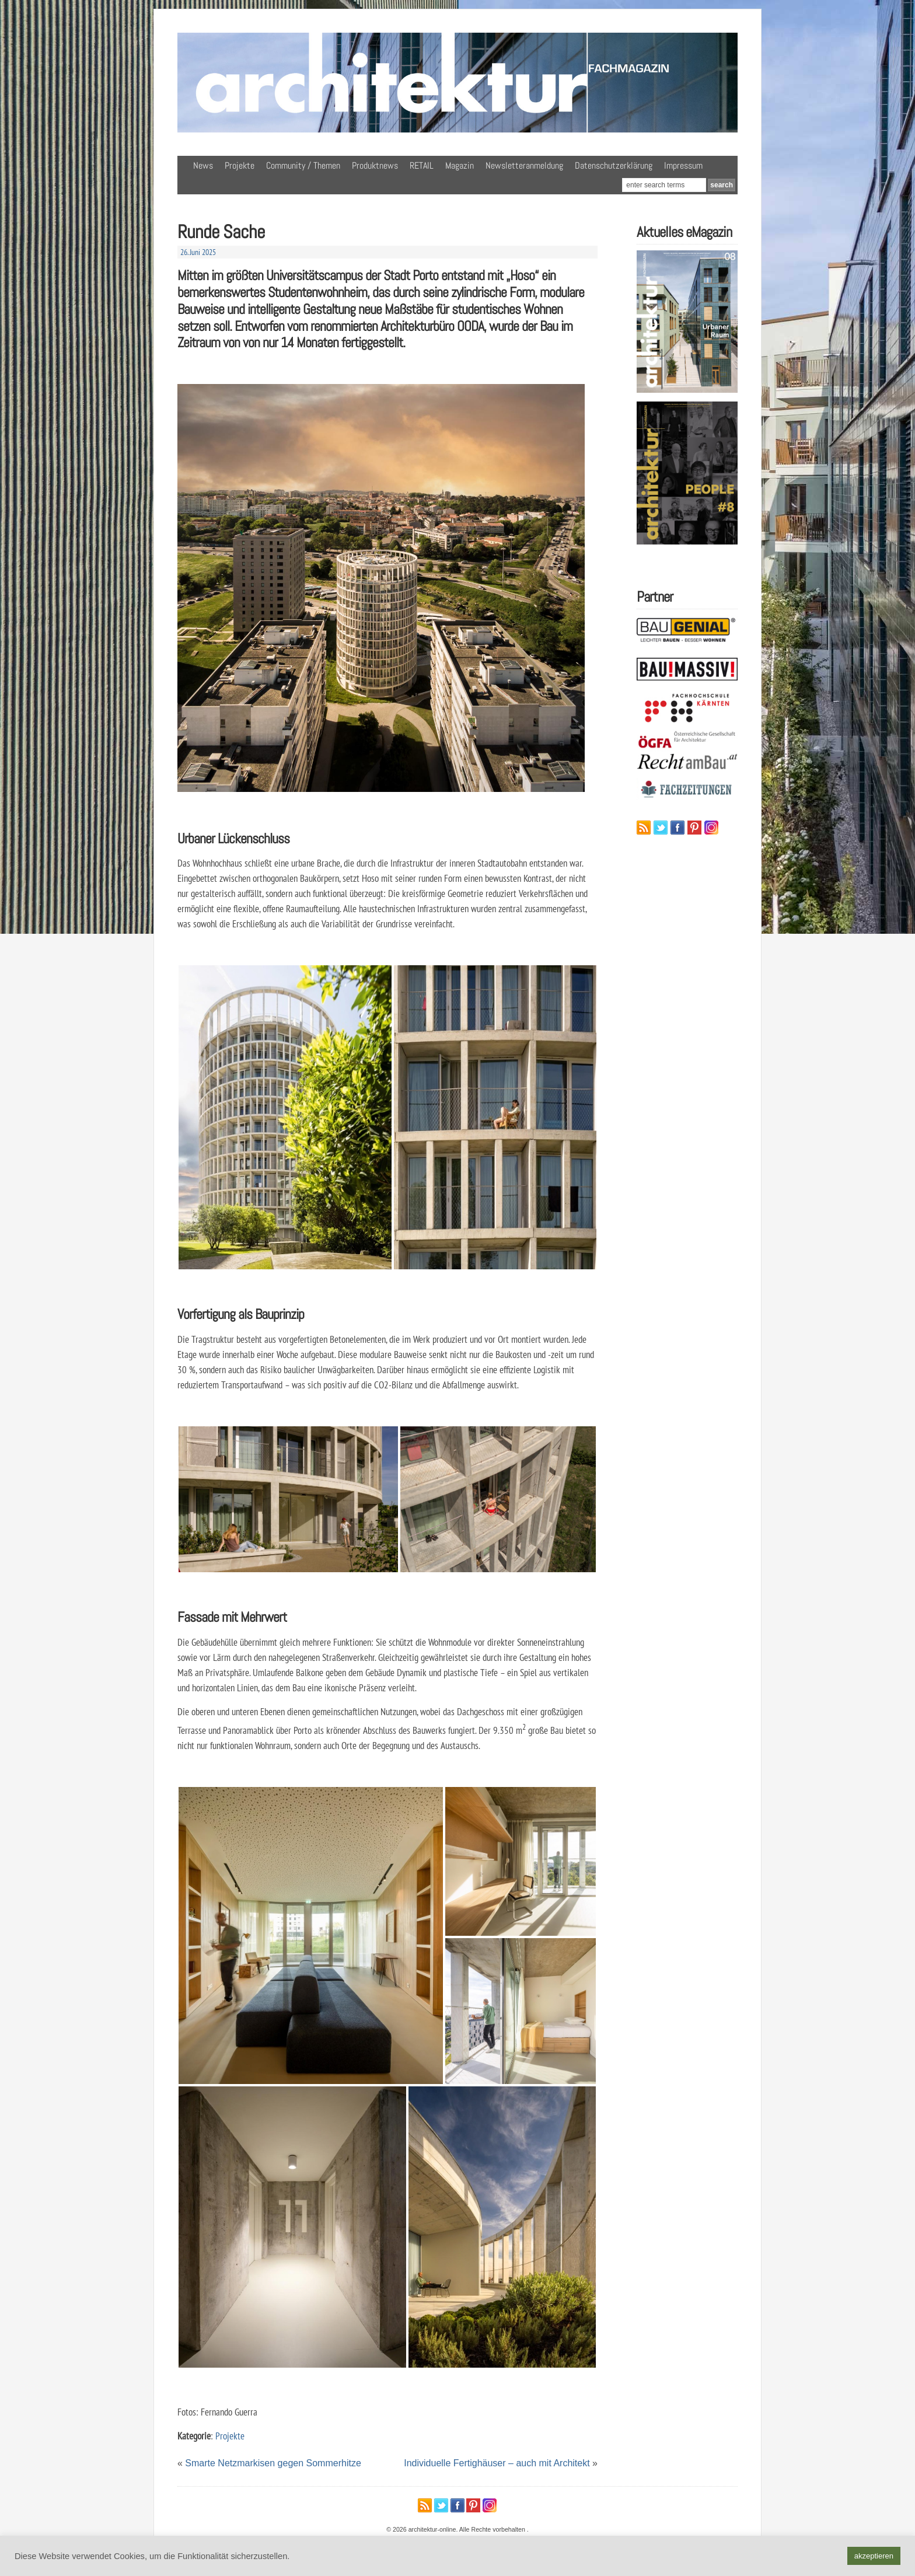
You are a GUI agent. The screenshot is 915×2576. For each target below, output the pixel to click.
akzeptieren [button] (873, 2555)
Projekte (239, 165)
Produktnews (375, 165)
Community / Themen (303, 165)
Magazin (459, 165)
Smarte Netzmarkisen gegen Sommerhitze (273, 2463)
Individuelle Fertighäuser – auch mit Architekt (496, 2463)
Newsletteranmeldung (524, 165)
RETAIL (422, 165)
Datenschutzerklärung (613, 165)
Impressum (683, 165)
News (203, 165)
